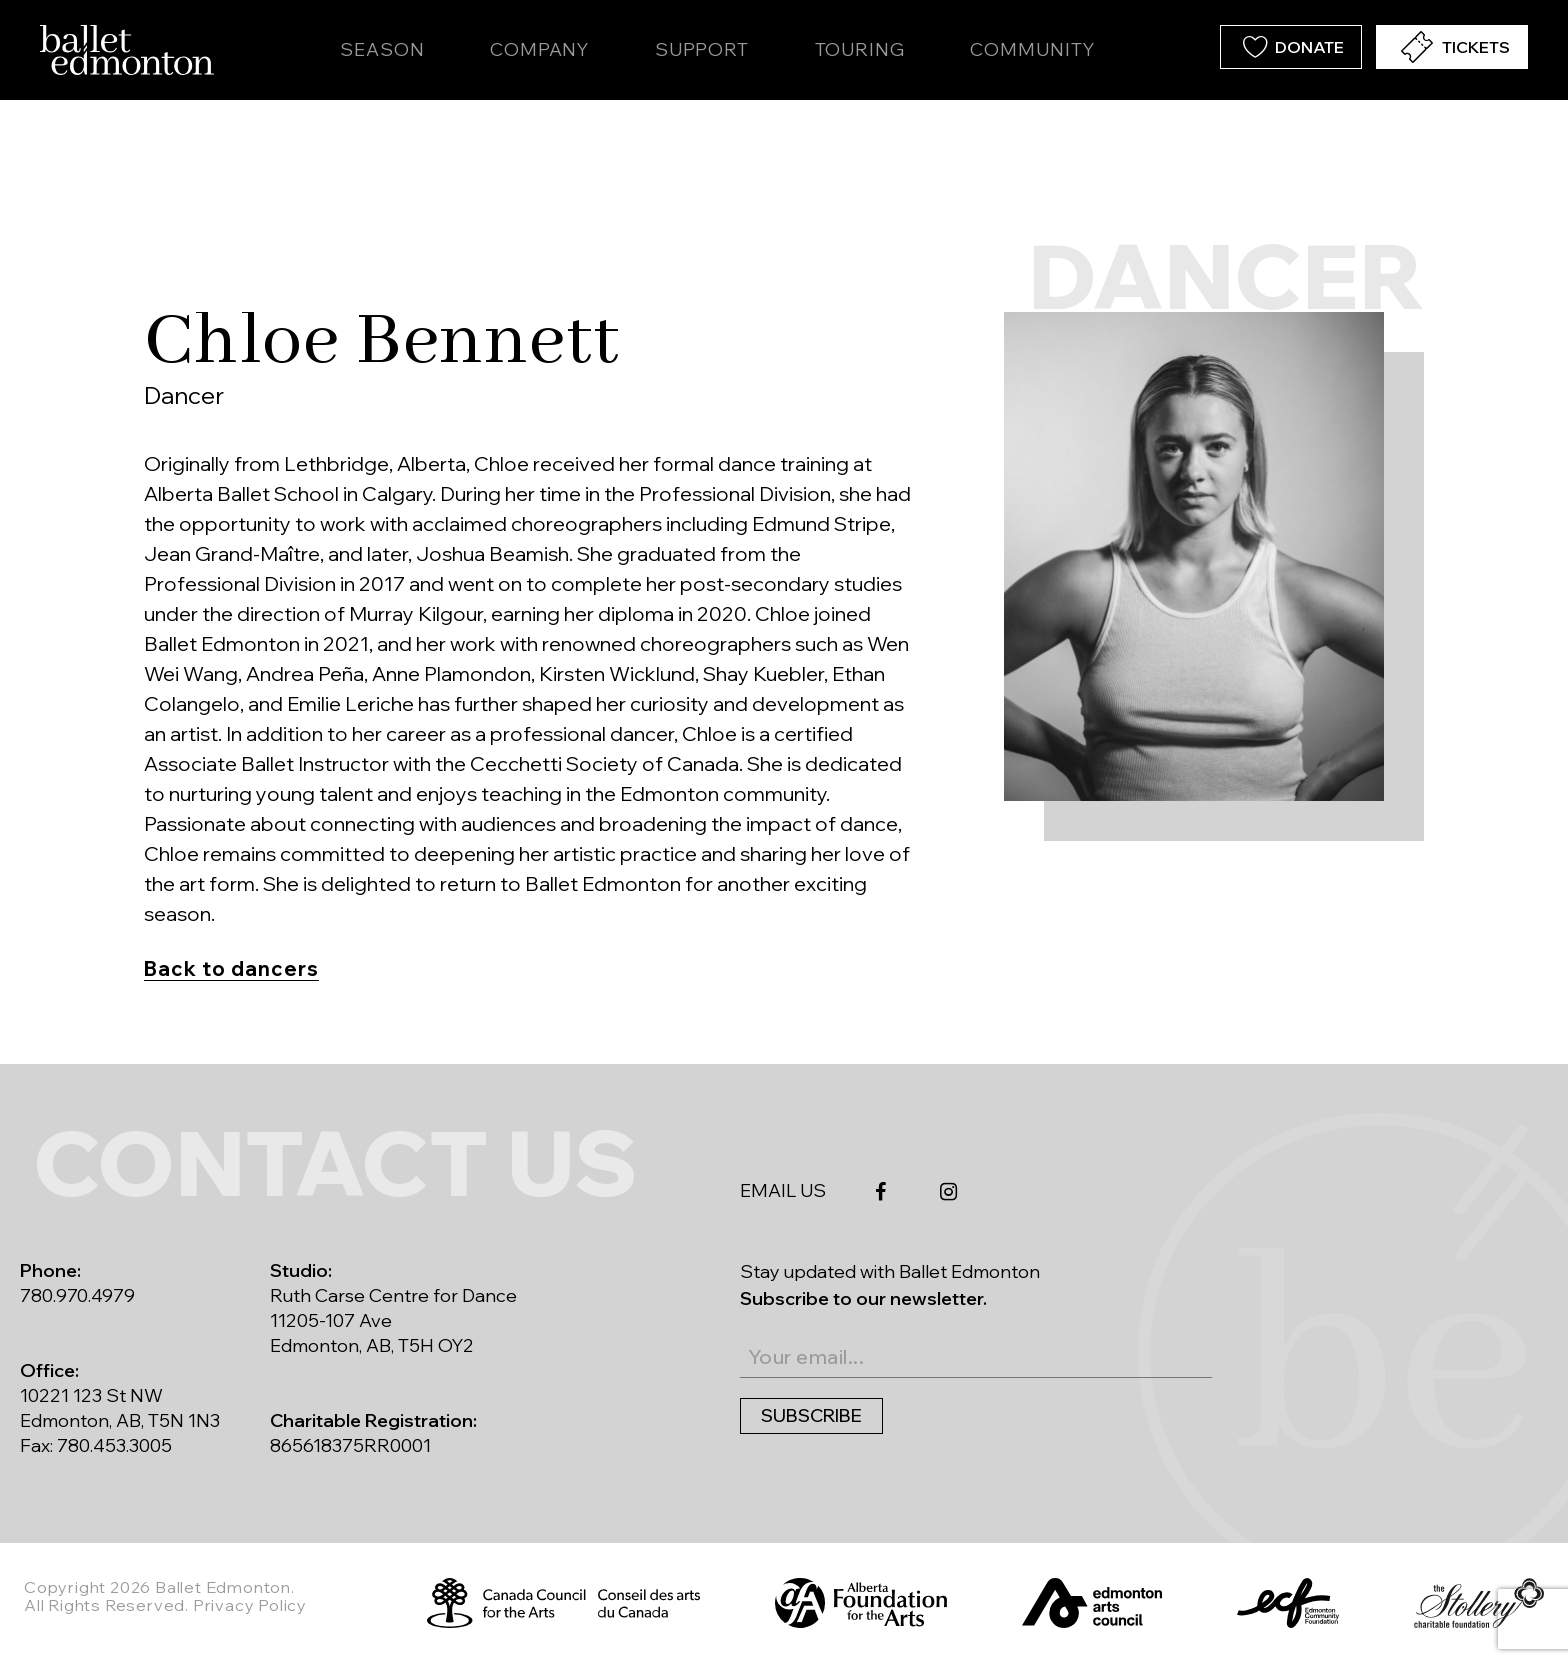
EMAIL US (783, 1190)
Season (382, 49)
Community (1032, 49)
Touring (860, 49)
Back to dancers (231, 968)
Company (539, 49)
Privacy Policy (250, 1605)
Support (702, 49)
